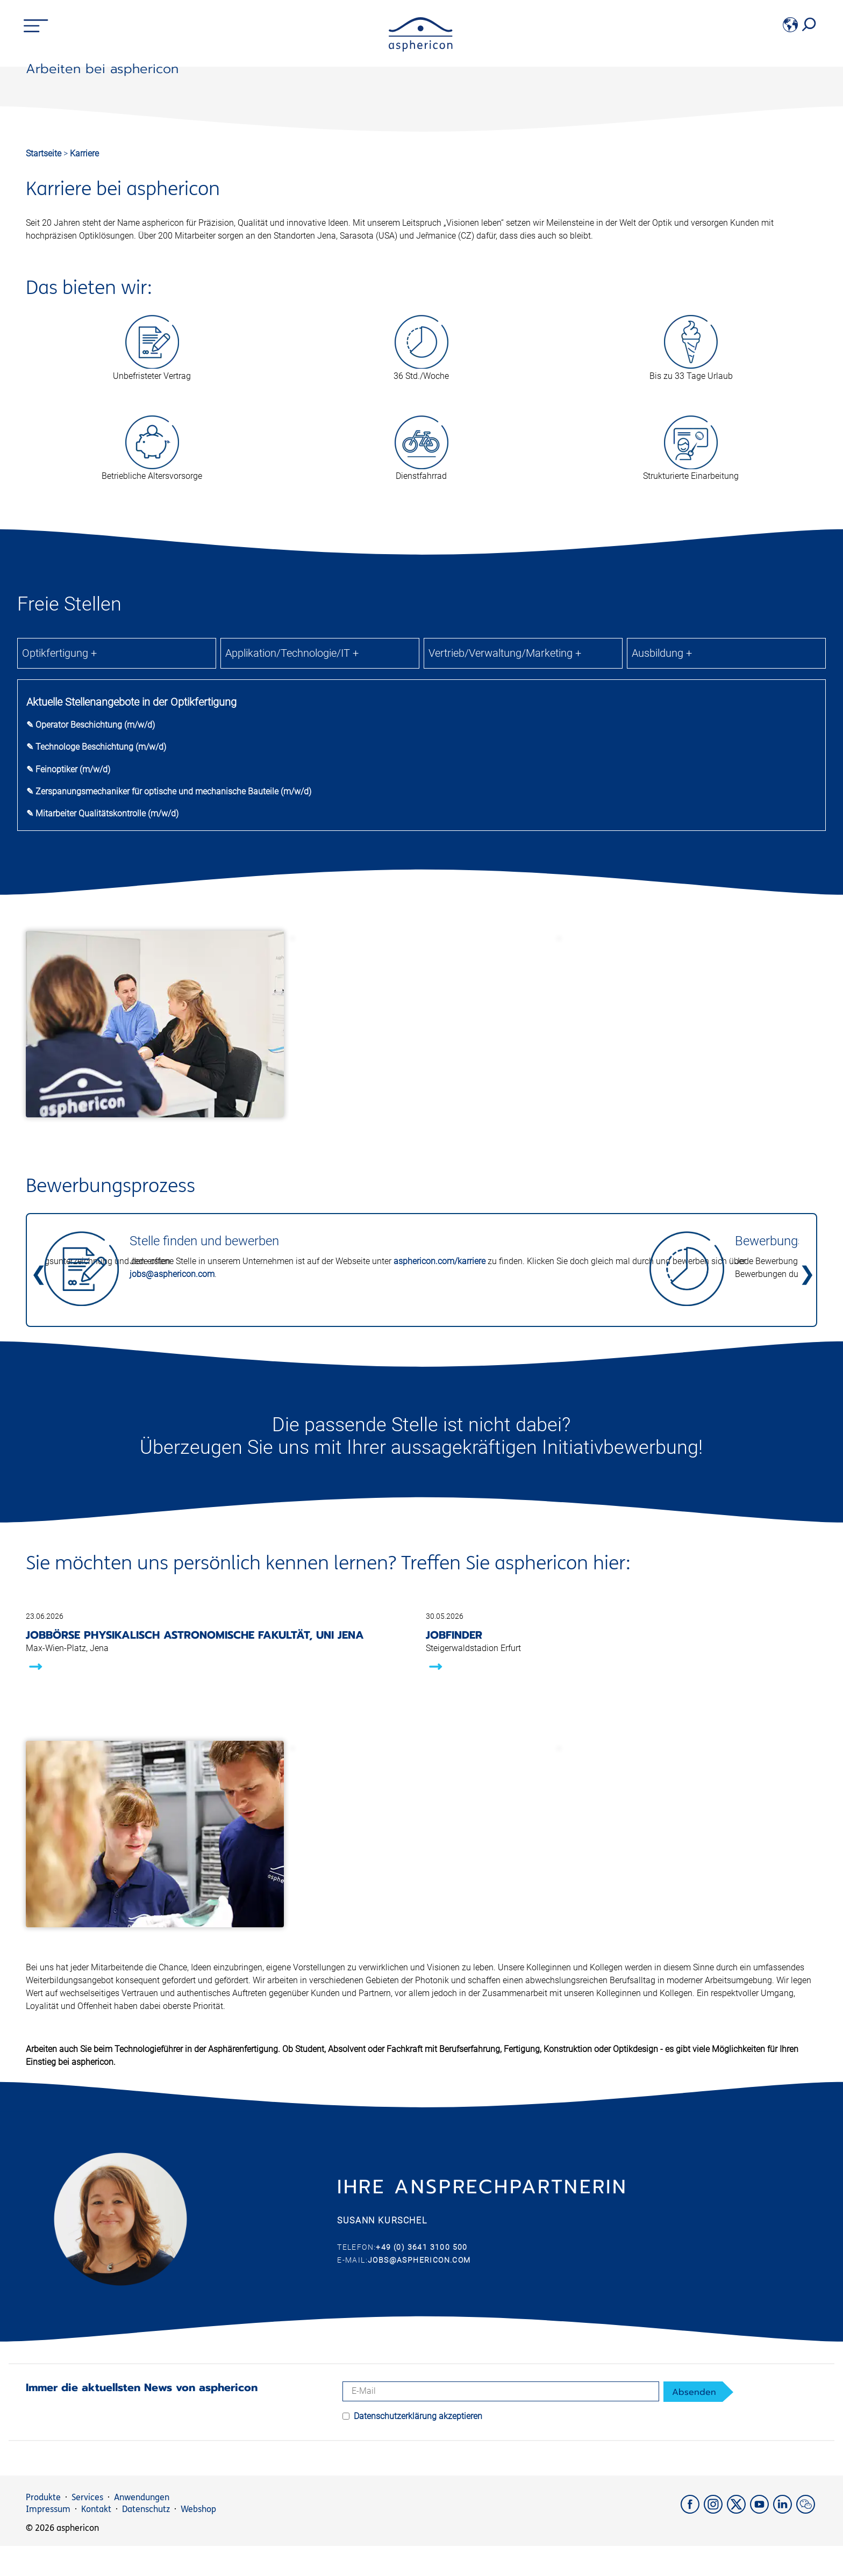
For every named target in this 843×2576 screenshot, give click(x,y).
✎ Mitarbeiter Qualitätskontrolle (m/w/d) (102, 1075)
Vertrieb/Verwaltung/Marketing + (504, 914)
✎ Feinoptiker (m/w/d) (68, 1030)
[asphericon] (421, 49)
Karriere (84, 415)
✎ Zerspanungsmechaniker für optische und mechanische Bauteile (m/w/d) (168, 1052)
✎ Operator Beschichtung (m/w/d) (90, 986)
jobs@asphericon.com (172, 1535)
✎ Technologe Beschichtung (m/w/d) (96, 1008)
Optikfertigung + (59, 914)
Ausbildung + (662, 914)
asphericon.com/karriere (439, 1522)
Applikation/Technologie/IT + (292, 914)
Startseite (43, 415)
